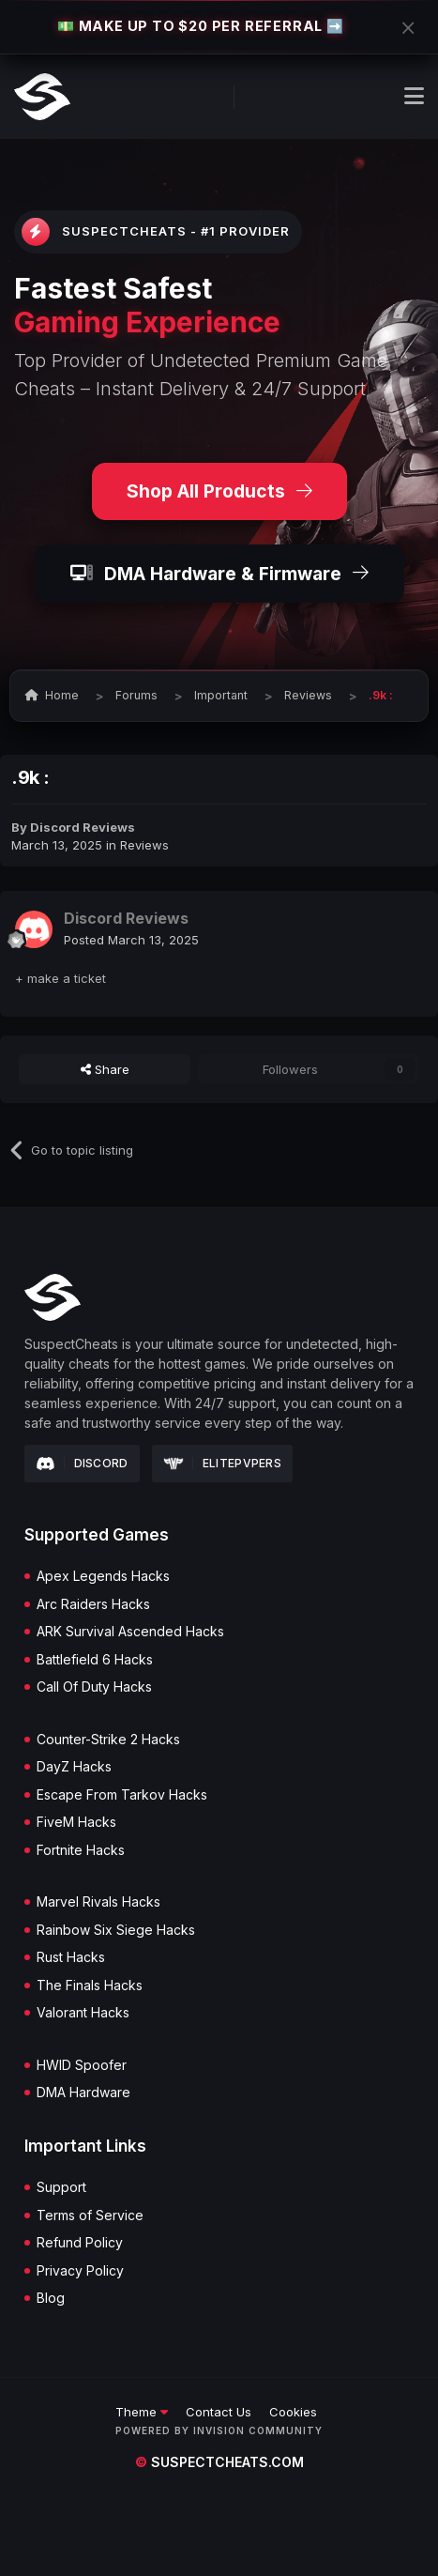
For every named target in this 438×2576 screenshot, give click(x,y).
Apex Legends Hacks (103, 1576)
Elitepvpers (222, 1463)
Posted (131, 939)
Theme (141, 2411)
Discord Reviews (82, 827)
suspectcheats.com (219, 2462)
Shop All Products (219, 491)
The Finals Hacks (90, 1985)
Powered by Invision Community (219, 2430)
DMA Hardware (83, 2092)
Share (105, 1069)
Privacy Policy (80, 2270)
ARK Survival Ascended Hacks (130, 1631)
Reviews (144, 844)
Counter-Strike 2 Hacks (108, 1739)
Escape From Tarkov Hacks (122, 1795)
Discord (82, 1463)
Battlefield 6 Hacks (95, 1659)
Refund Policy (80, 2242)
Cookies (293, 2411)
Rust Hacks (71, 1957)
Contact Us (218, 2411)
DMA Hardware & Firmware (219, 573)
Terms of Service (90, 2215)
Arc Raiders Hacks (93, 1604)
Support (61, 2187)
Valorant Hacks (83, 2012)
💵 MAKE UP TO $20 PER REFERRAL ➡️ (200, 26)
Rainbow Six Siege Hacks (116, 1930)
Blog (51, 2298)
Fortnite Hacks (81, 1850)
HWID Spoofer (82, 2065)
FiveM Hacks (76, 1822)
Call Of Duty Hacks (94, 1687)
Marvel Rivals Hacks (98, 1902)
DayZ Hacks (74, 1766)
